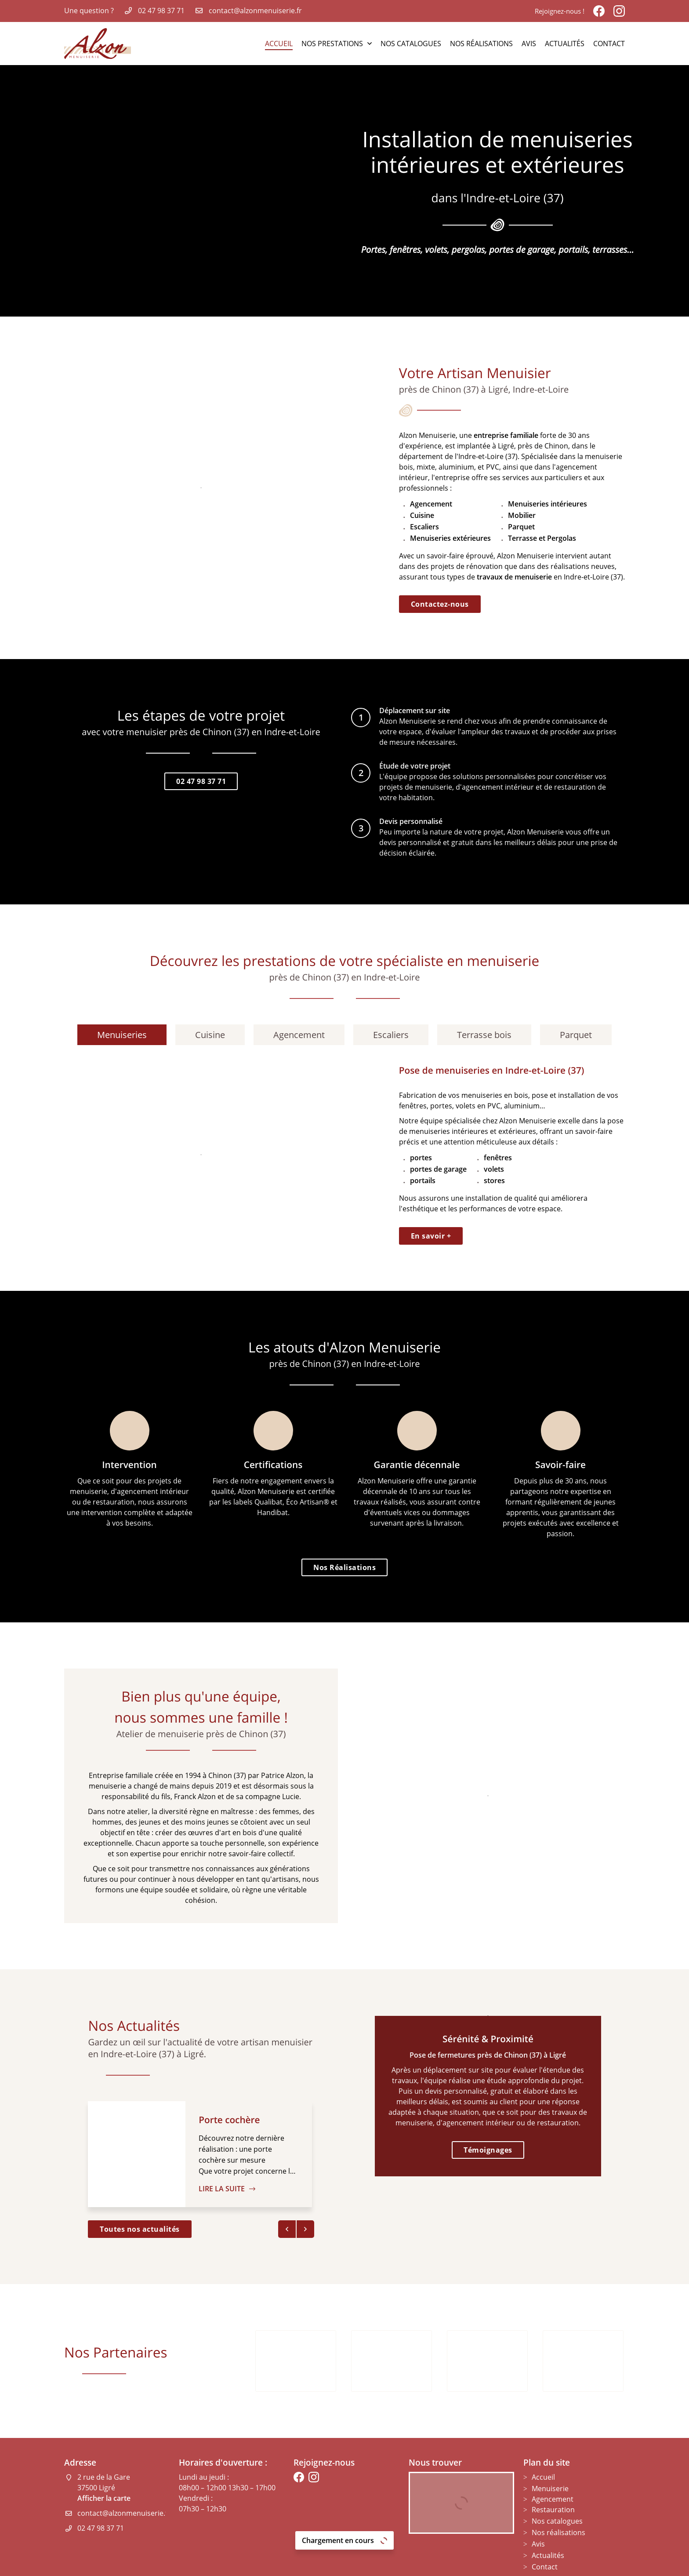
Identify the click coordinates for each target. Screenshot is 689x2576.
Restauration (553, 2470)
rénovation (484, 566)
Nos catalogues (411, 43)
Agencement (552, 2459)
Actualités (564, 43)
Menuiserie (550, 2449)
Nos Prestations (332, 43)
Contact (609, 43)
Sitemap (402, 2564)
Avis (529, 43)
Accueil (279, 43)
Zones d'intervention (453, 2564)
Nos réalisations (481, 43)
